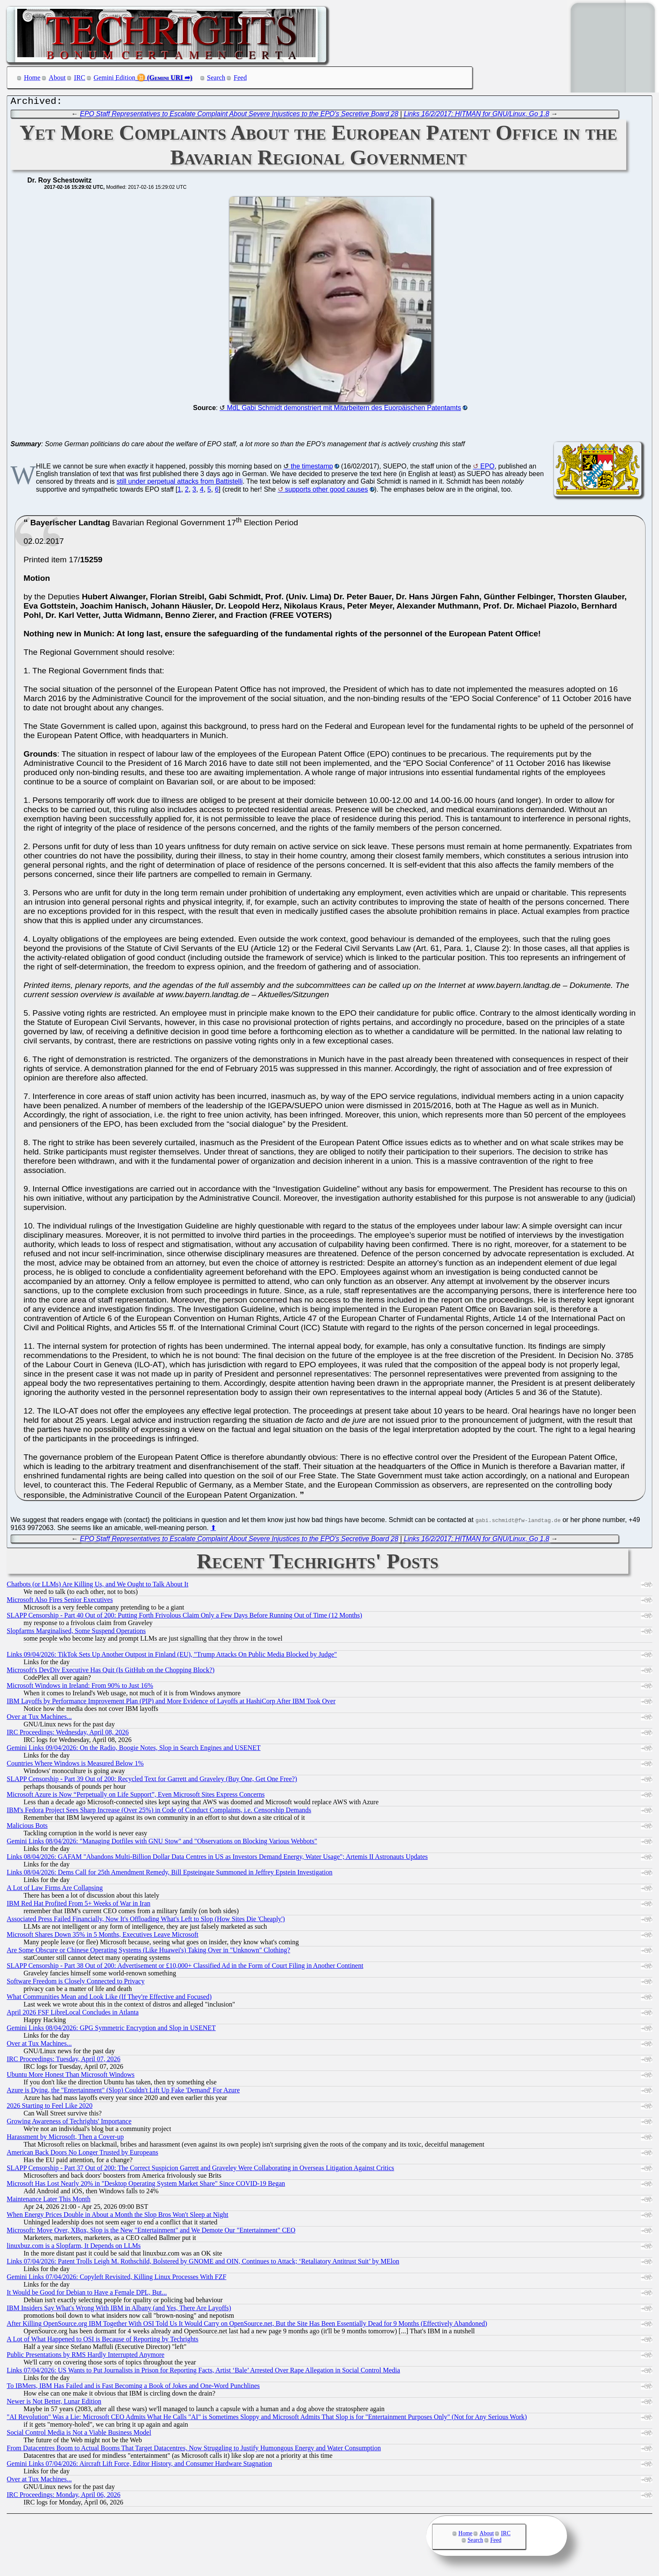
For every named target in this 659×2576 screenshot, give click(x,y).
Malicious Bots (27, 1827)
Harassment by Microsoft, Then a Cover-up (65, 2138)
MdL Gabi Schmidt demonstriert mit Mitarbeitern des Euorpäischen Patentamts (344, 409)
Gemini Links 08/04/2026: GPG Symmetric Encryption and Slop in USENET (111, 2029)
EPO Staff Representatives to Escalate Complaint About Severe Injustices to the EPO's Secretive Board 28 (239, 115)
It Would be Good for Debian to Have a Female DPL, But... (87, 2294)
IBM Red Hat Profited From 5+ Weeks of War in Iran (78, 1905)
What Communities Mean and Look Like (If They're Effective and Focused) (109, 1998)
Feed (240, 77)
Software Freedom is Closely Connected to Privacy (76, 1983)
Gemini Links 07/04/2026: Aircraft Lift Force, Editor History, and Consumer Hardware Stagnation (139, 2465)
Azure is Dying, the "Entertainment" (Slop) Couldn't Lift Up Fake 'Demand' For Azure (123, 2092)
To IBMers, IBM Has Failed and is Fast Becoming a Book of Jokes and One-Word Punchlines (133, 2387)
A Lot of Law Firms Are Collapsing (55, 1889)
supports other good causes (326, 491)
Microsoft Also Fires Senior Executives (60, 1601)
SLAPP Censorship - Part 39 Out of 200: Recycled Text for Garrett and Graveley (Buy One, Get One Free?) (152, 1780)
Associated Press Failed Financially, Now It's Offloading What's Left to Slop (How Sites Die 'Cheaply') (146, 1921)
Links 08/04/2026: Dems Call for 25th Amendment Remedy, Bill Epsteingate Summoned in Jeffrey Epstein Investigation (169, 1874)
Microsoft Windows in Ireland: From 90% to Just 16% (80, 1687)
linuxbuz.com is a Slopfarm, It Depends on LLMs (74, 2247)
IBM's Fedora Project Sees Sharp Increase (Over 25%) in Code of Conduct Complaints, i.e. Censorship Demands (159, 1812)
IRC (79, 77)
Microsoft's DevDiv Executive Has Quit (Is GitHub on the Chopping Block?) (110, 1672)
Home (32, 77)
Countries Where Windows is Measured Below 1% (75, 1765)
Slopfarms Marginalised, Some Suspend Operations (76, 1632)
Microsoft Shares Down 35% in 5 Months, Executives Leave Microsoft (102, 1936)
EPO (487, 468)
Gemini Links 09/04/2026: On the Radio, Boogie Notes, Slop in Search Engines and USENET (134, 1749)
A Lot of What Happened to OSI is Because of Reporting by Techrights (102, 2341)
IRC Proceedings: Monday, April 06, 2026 (64, 2496)
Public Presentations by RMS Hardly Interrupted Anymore (85, 2356)
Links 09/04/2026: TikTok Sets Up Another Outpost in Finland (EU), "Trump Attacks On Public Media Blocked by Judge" (172, 1656)
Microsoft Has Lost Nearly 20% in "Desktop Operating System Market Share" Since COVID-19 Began (146, 2185)
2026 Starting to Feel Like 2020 (49, 2107)
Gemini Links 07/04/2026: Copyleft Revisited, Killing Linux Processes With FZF (117, 2278)
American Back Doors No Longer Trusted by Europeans (82, 2154)
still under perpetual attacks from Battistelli (180, 483)
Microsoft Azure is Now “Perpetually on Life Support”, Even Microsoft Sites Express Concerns (136, 1796)
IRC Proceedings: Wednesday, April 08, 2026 (68, 1734)
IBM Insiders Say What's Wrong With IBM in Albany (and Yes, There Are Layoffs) (119, 2310)
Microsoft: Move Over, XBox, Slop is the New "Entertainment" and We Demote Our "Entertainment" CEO (151, 2232)
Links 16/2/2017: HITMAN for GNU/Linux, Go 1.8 (476, 115)
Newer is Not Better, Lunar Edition (54, 2403)
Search (216, 77)
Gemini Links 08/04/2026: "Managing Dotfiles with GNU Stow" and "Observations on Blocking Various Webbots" (162, 1843)
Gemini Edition (114, 77)
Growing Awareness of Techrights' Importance (69, 2123)
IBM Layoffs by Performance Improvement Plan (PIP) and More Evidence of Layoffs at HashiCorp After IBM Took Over (171, 1703)
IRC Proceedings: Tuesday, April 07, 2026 (64, 2061)
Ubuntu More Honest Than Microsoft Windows (70, 2076)
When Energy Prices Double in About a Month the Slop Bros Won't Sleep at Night (117, 2216)
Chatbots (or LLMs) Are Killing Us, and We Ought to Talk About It (97, 1586)
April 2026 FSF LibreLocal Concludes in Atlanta (73, 2014)
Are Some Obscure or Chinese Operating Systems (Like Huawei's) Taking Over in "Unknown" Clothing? (148, 1952)
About (57, 77)
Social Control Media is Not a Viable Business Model (79, 2434)
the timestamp (312, 468)
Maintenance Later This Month (48, 2201)
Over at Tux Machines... (39, 1718)
